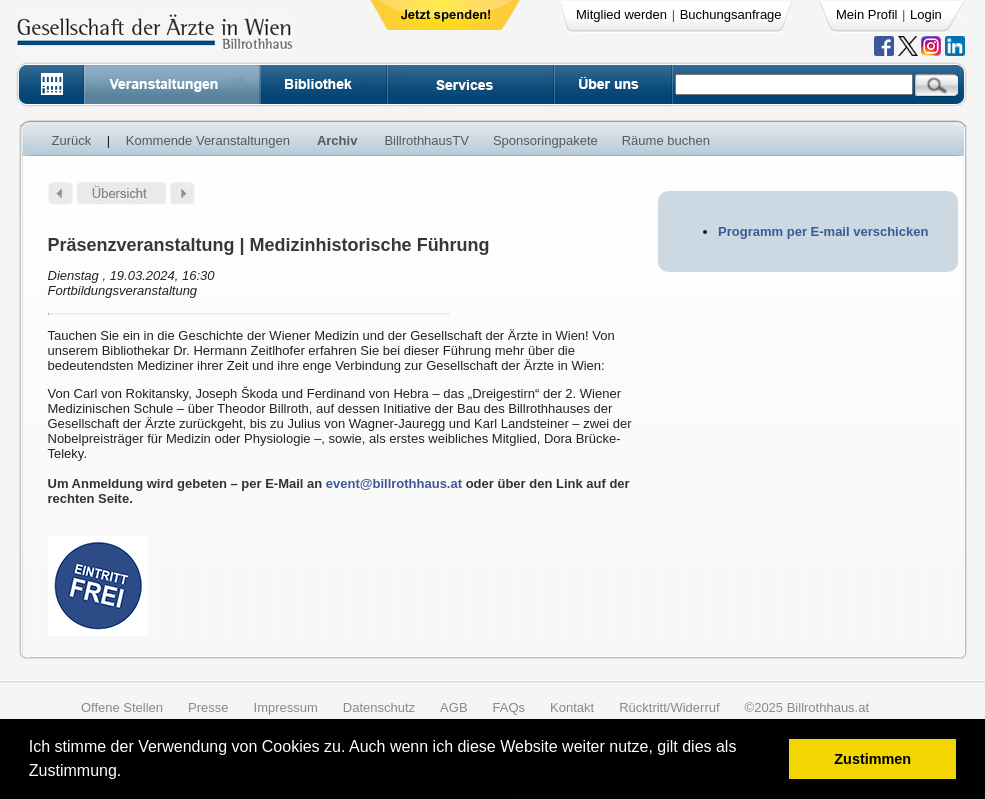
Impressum (286, 707)
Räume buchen (666, 140)
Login (926, 14)
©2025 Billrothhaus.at (807, 707)
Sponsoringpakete (545, 140)
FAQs (509, 707)
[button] (128, 773)
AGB (453, 707)
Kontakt (572, 707)
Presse (208, 707)
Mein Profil (866, 14)
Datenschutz (379, 707)
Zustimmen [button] (872, 759)
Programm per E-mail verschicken (823, 231)
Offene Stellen (122, 707)
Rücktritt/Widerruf (669, 707)
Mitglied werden (621, 14)
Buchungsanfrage (731, 14)
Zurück (72, 140)
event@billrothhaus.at (394, 483)
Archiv (337, 140)
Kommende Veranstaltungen (208, 140)
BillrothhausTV (426, 140)
